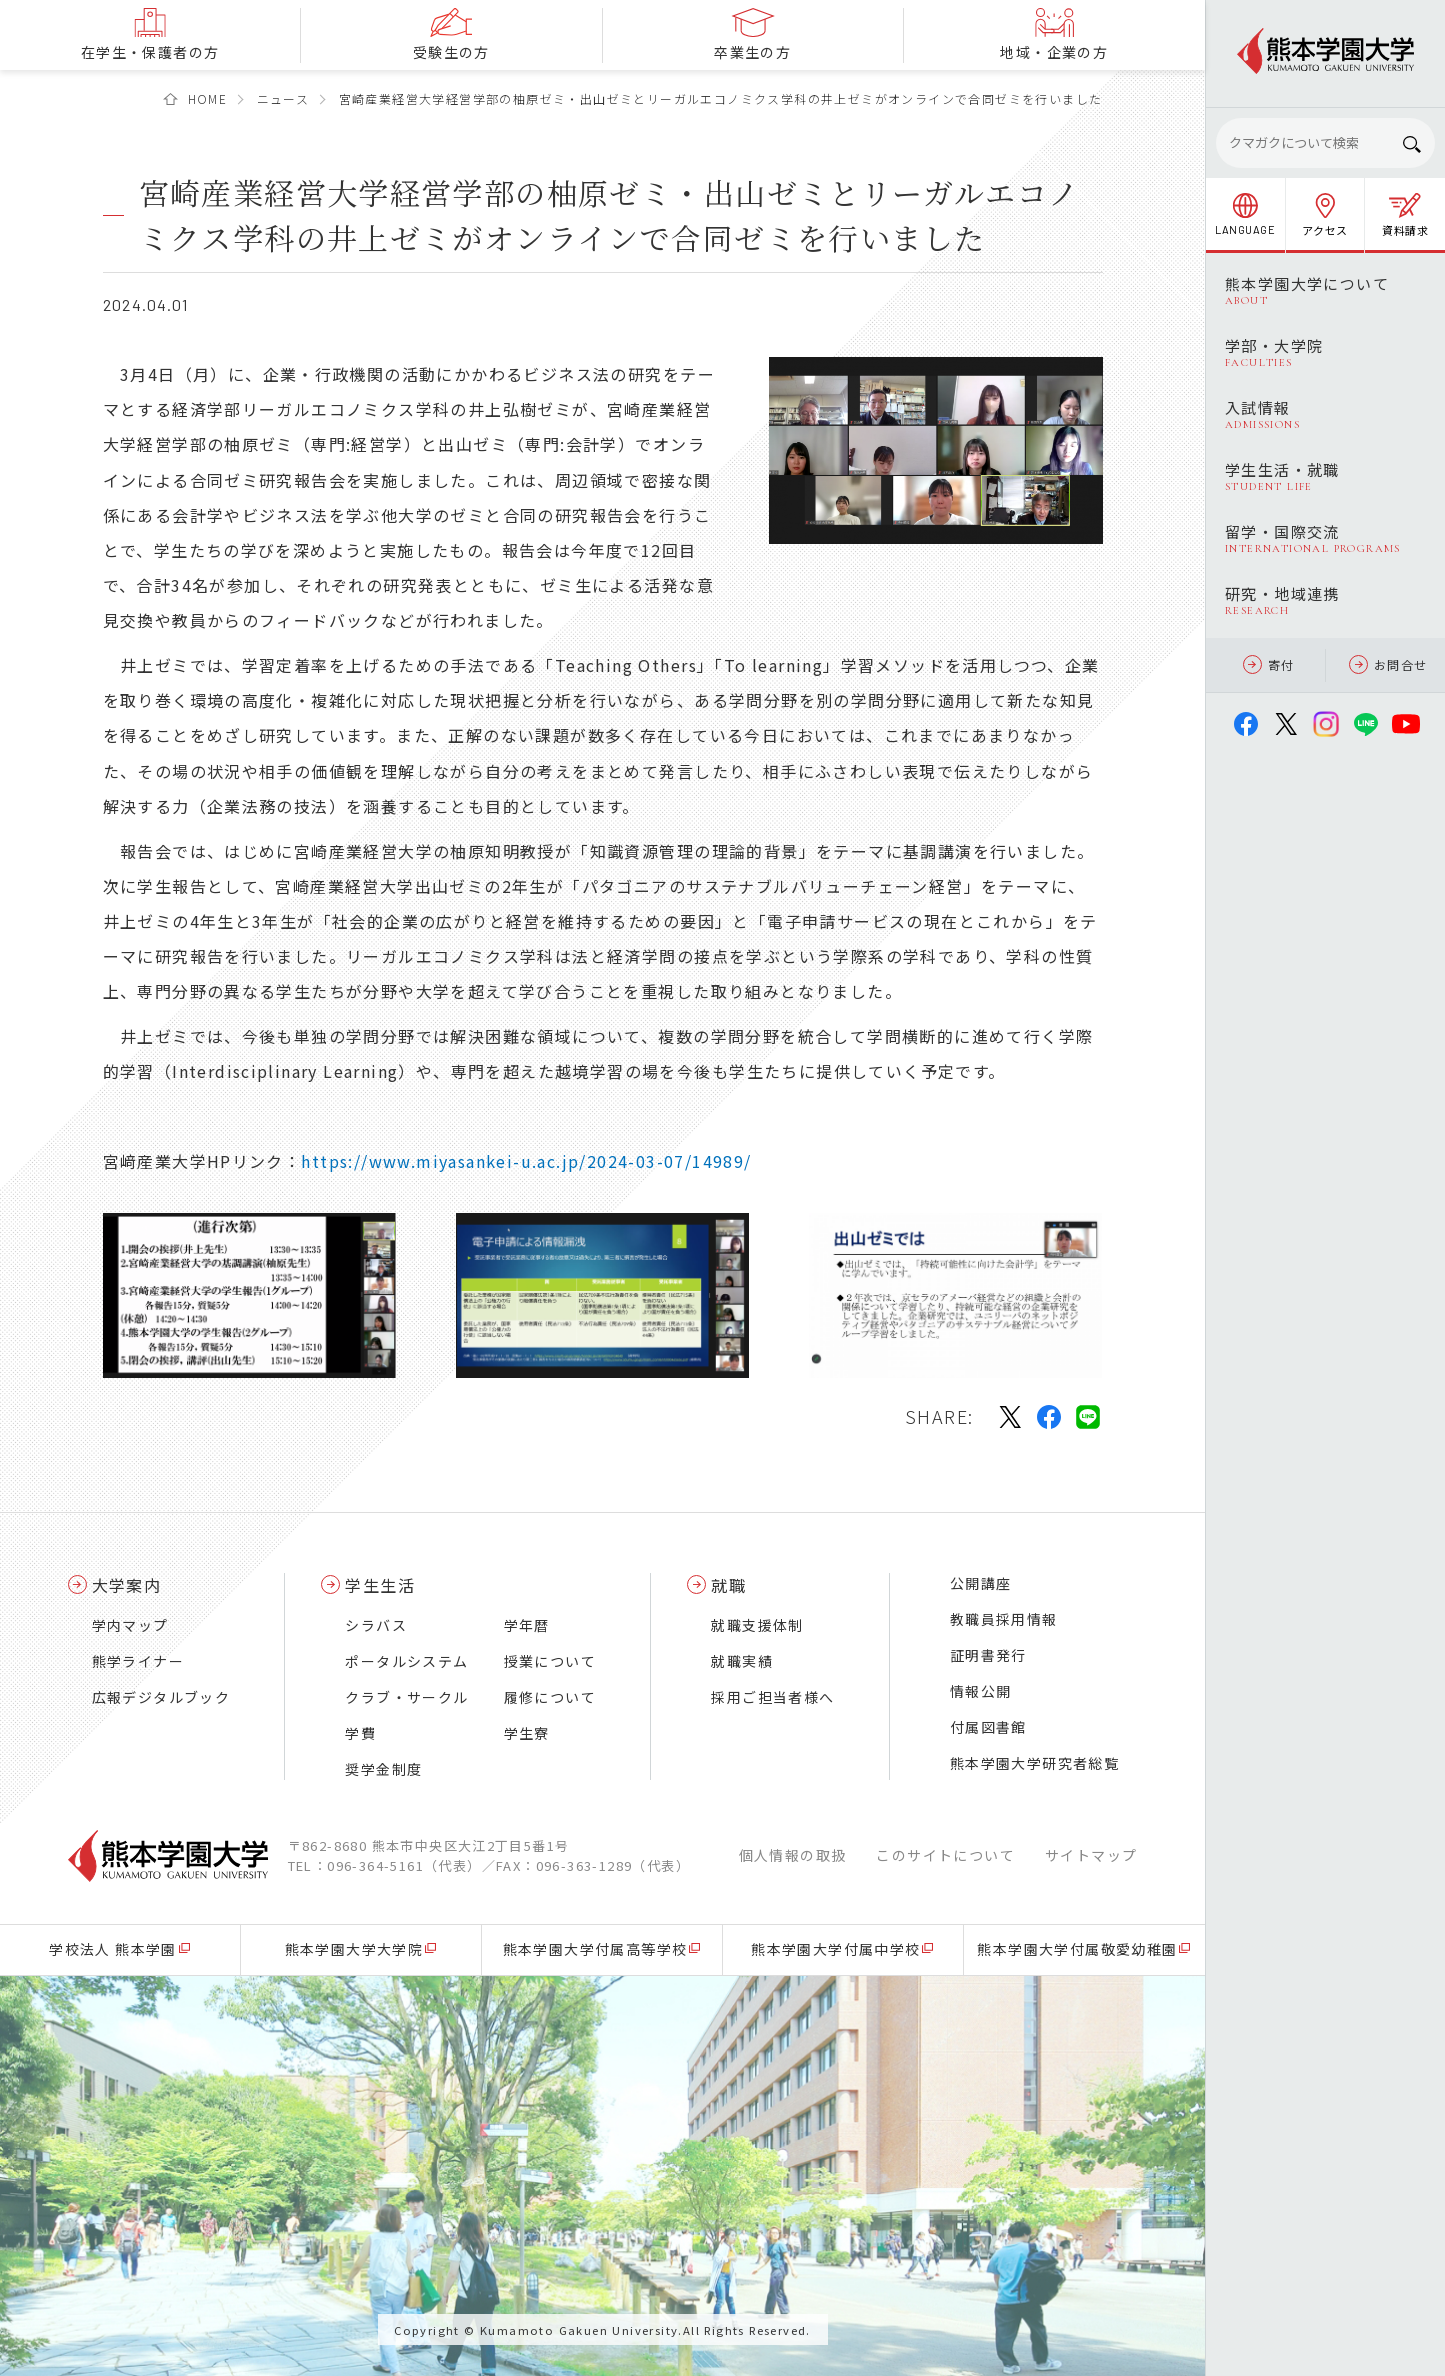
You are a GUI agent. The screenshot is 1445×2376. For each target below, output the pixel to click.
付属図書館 (988, 1727)
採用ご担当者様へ (772, 1697)
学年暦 (527, 1625)
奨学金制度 (383, 1769)
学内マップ (130, 1625)
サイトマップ (1091, 1855)
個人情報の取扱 (793, 1855)
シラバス (376, 1625)
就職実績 (742, 1661)
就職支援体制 (757, 1625)
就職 (728, 1585)
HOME (208, 98)
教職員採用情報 (1004, 1619)
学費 (360, 1733)
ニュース (283, 98)
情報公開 (981, 1691)
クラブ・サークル (406, 1697)
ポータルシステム (406, 1661)
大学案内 (127, 1585)
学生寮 (527, 1733)
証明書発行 (988, 1655)
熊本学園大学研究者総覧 (1034, 1763)
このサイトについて (945, 1855)
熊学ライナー (138, 1661)
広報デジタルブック (161, 1697)
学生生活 (380, 1585)
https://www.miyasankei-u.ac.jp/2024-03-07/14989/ (526, 1161)
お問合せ (1388, 664)
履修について (550, 1697)
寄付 (1269, 664)
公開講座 (981, 1583)
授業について (550, 1661)
